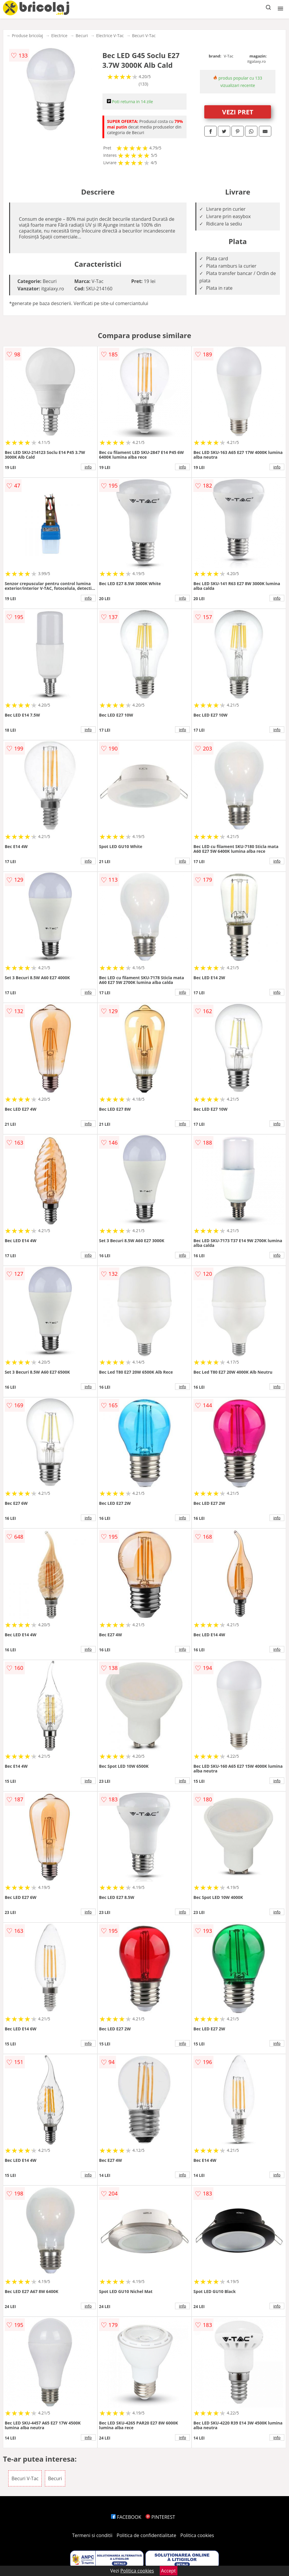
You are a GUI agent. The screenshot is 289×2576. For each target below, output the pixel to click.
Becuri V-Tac (144, 35)
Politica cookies (197, 2535)
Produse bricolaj (27, 35)
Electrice (59, 35)
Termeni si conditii (92, 2535)
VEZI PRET (237, 111)
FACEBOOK (126, 2517)
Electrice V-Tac (110, 35)
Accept (168, 2570)
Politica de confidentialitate (146, 2535)
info (88, 467)
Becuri (82, 35)
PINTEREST (160, 2517)
